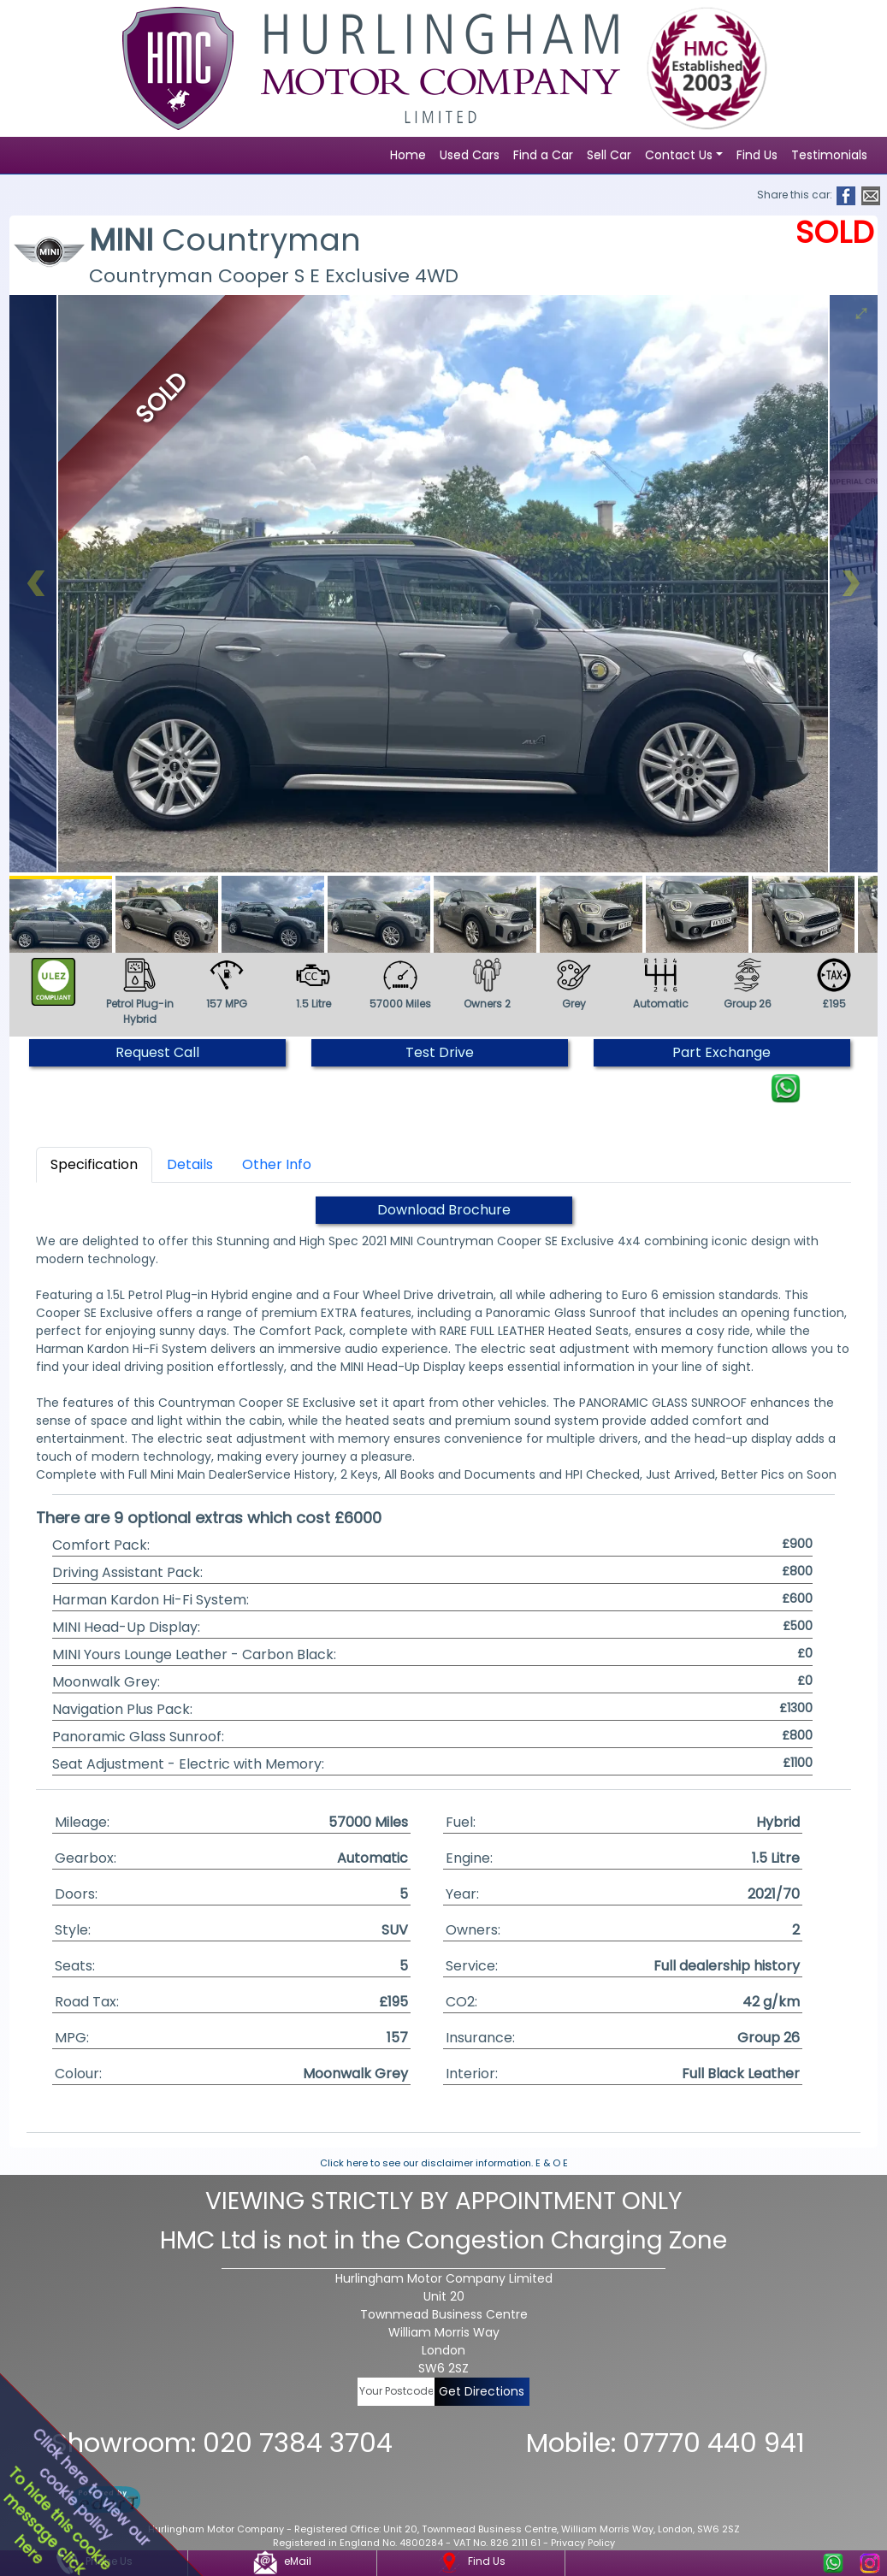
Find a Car (543, 154)
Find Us (757, 154)
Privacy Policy (583, 2542)
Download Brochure (444, 1210)
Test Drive (439, 1052)
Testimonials (829, 154)
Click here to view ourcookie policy (90, 2487)
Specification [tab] (94, 1164)
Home (408, 154)
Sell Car (609, 154)
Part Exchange (721, 1052)
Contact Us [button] (679, 154)
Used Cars (470, 154)
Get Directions (481, 2391)
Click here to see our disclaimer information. (426, 2163)
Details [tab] (190, 1164)
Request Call (157, 1052)
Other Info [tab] (276, 1164)
